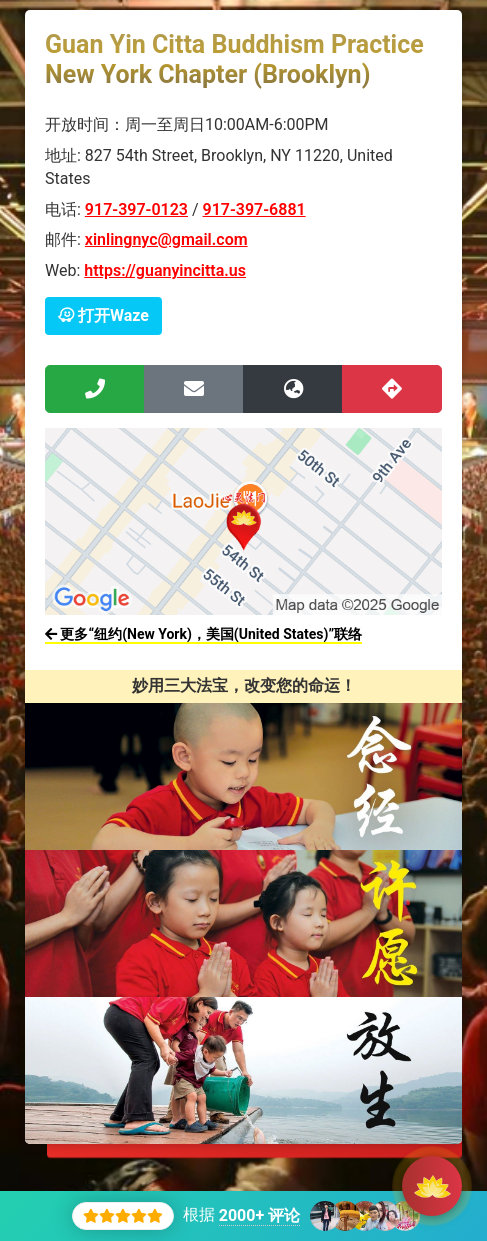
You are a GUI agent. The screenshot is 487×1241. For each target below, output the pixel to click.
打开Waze (103, 315)
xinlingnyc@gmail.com (166, 239)
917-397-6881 (254, 209)
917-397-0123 (136, 209)
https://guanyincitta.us (165, 270)
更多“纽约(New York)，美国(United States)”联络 (203, 634)
